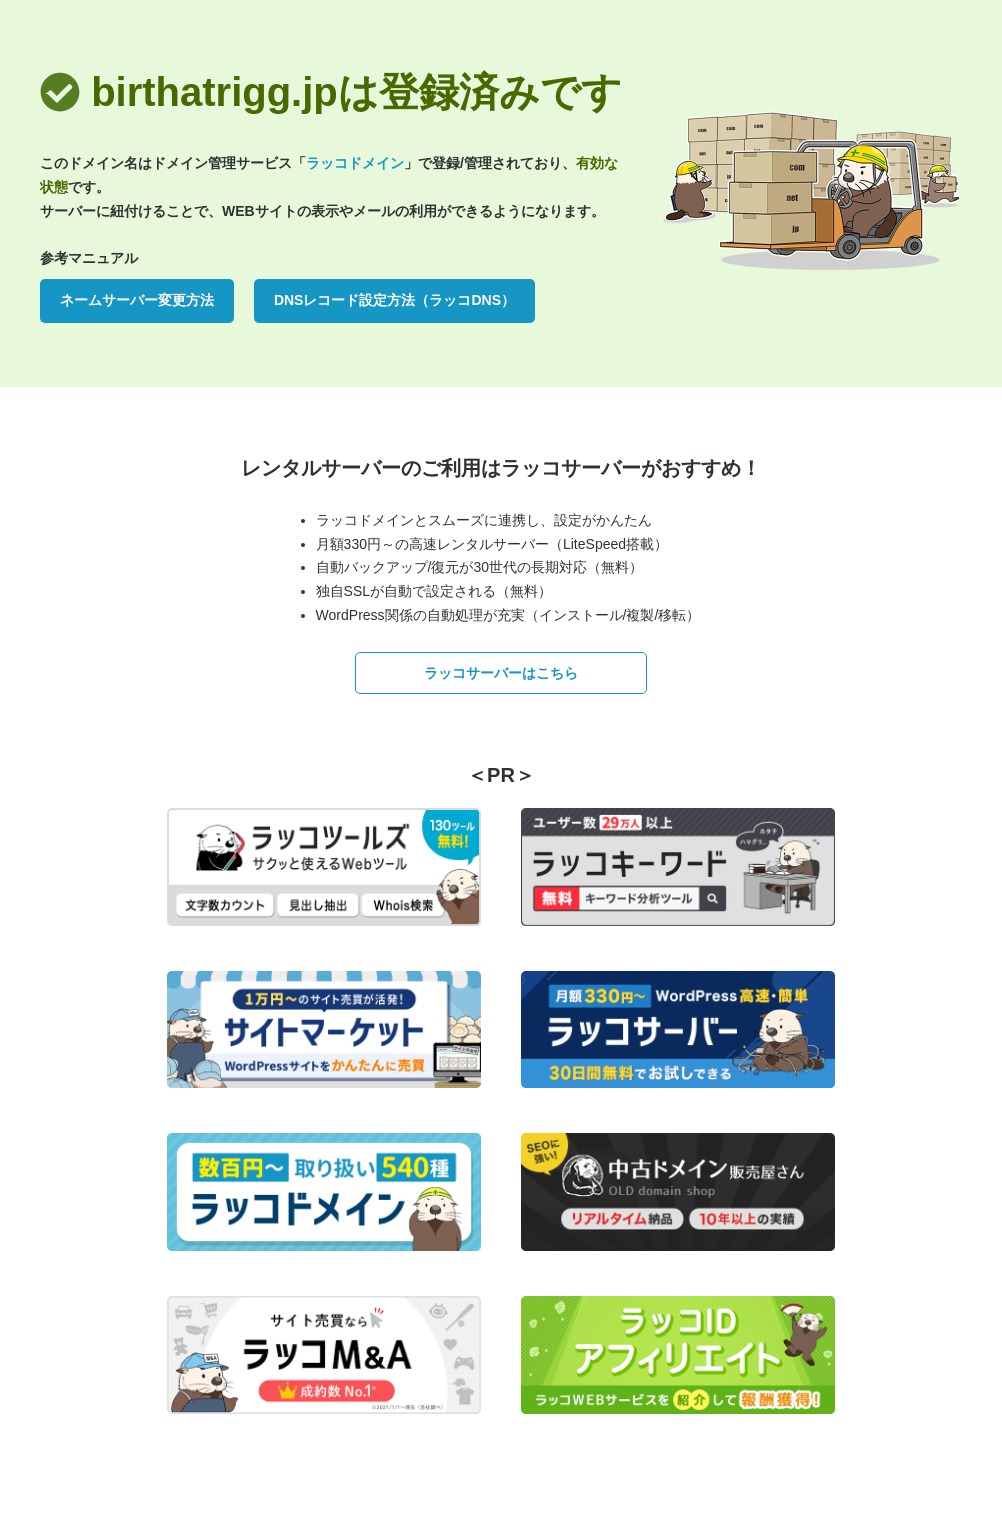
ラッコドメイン (355, 163)
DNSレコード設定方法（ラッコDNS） (394, 300)
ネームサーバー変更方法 (137, 300)
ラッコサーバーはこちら (501, 673)
